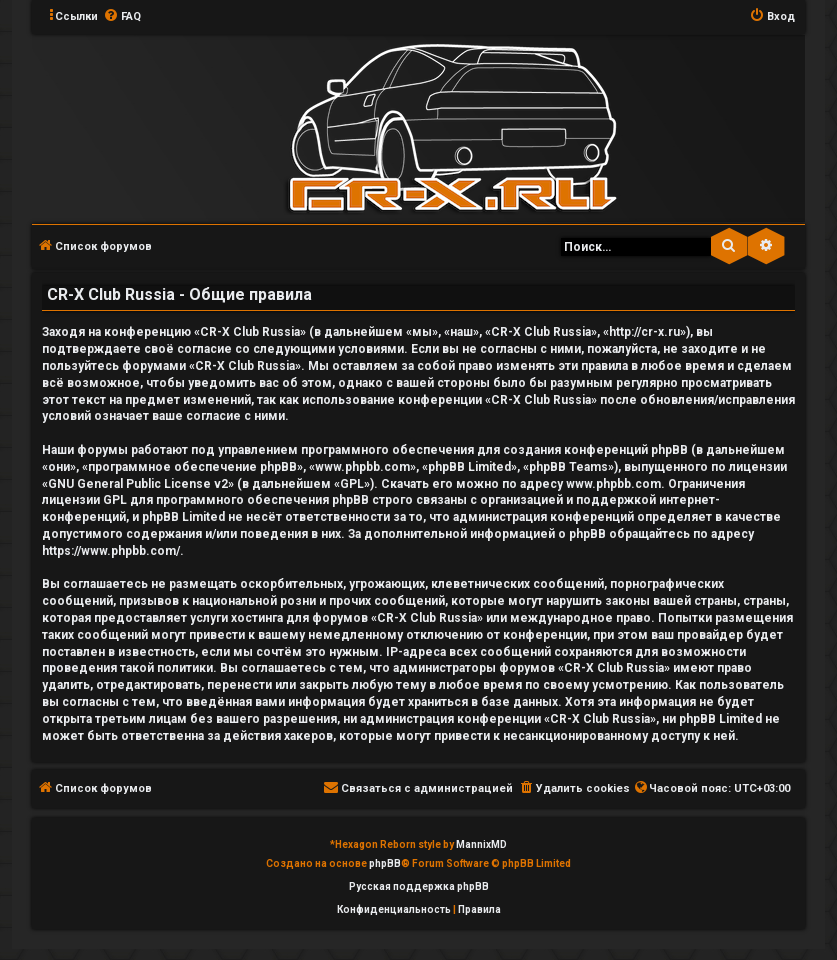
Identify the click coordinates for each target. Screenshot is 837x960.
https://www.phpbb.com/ (111, 551)
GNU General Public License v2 (138, 484)
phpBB (385, 863)
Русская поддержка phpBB (419, 886)
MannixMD (481, 844)
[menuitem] (122, 17)
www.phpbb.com (613, 484)
